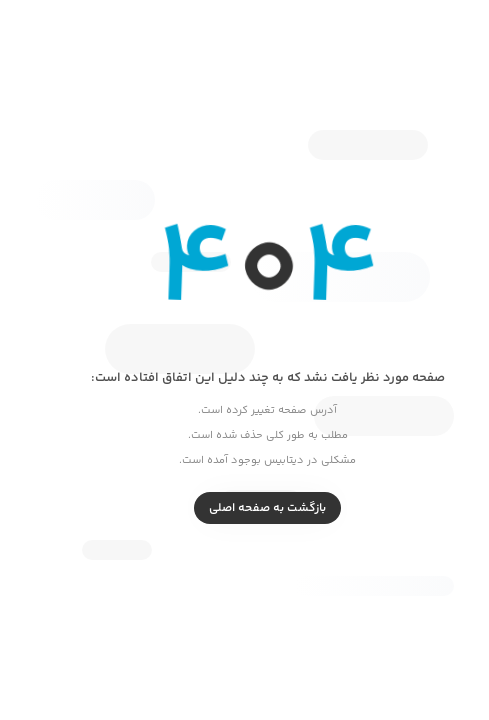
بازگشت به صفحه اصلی (244, 508)
